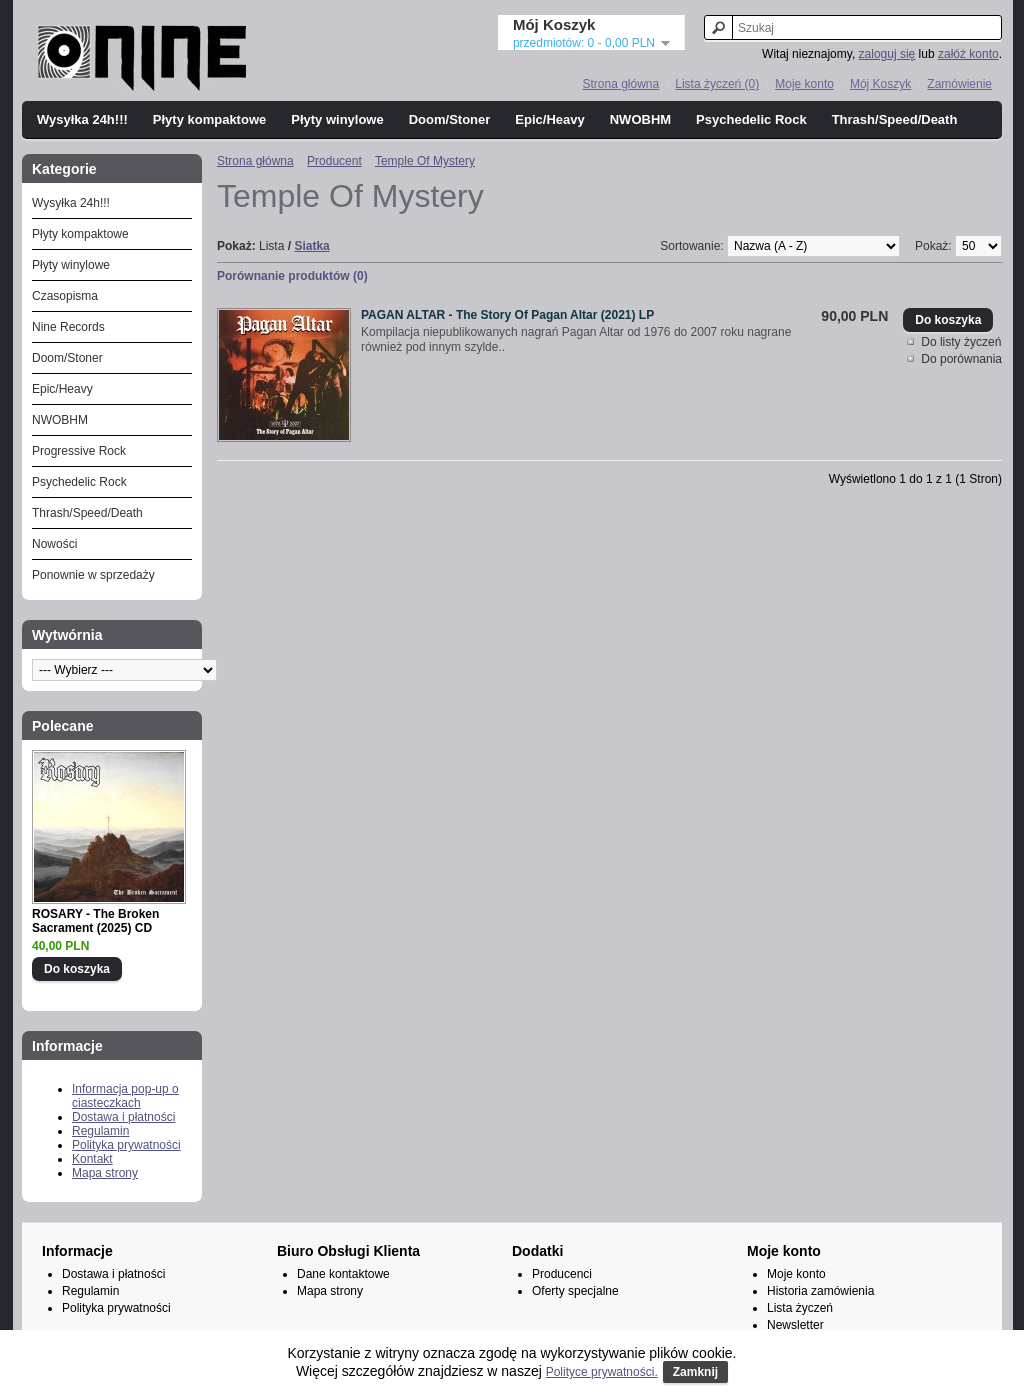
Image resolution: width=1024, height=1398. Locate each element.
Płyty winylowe (337, 119)
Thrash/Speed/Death (895, 119)
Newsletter (795, 1325)
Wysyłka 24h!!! (82, 119)
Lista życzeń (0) (717, 84)
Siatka (311, 246)
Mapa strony (105, 1173)
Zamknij (695, 1372)
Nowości (54, 544)
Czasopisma (65, 296)
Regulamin (100, 1131)
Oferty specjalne (575, 1291)
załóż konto (968, 54)
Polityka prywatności (126, 1145)
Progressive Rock (79, 451)
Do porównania (961, 359)
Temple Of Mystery (425, 161)
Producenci (562, 1274)
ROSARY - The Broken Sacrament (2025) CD (95, 921)
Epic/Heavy (549, 119)
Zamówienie (959, 84)
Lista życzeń (800, 1308)
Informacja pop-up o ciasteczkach (125, 1096)
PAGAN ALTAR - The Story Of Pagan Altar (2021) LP (507, 315)
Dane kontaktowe (343, 1274)
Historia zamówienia (820, 1291)
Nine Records (68, 327)
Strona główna (620, 84)
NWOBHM (640, 119)
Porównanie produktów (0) (292, 276)
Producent (334, 161)
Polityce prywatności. (602, 1372)
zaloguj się (887, 54)
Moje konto (804, 84)
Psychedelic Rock (751, 119)
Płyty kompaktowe (209, 119)
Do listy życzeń (961, 342)
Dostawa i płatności (123, 1117)
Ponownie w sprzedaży (93, 575)
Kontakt (92, 1159)
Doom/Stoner (450, 119)
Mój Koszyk (880, 84)
